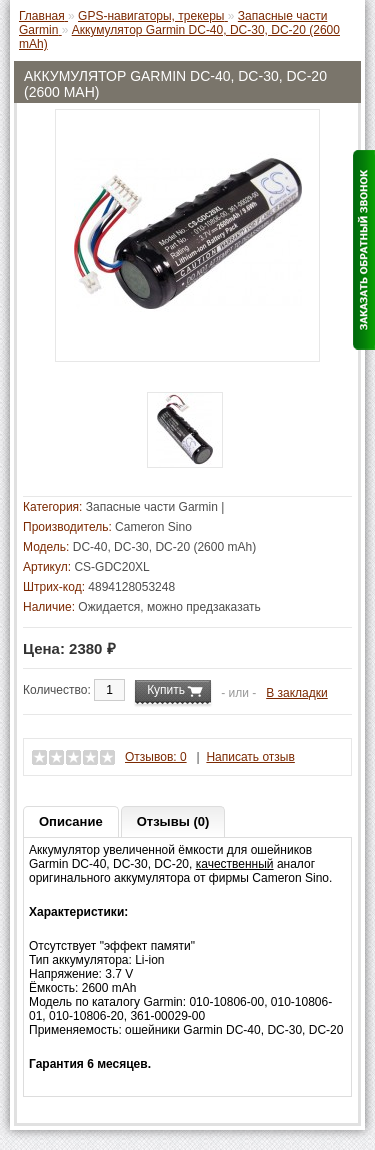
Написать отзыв (250, 757)
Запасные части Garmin (152, 507)
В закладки (297, 693)
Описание (71, 821)
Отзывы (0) (173, 821)
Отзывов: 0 (156, 757)
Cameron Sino (153, 527)
